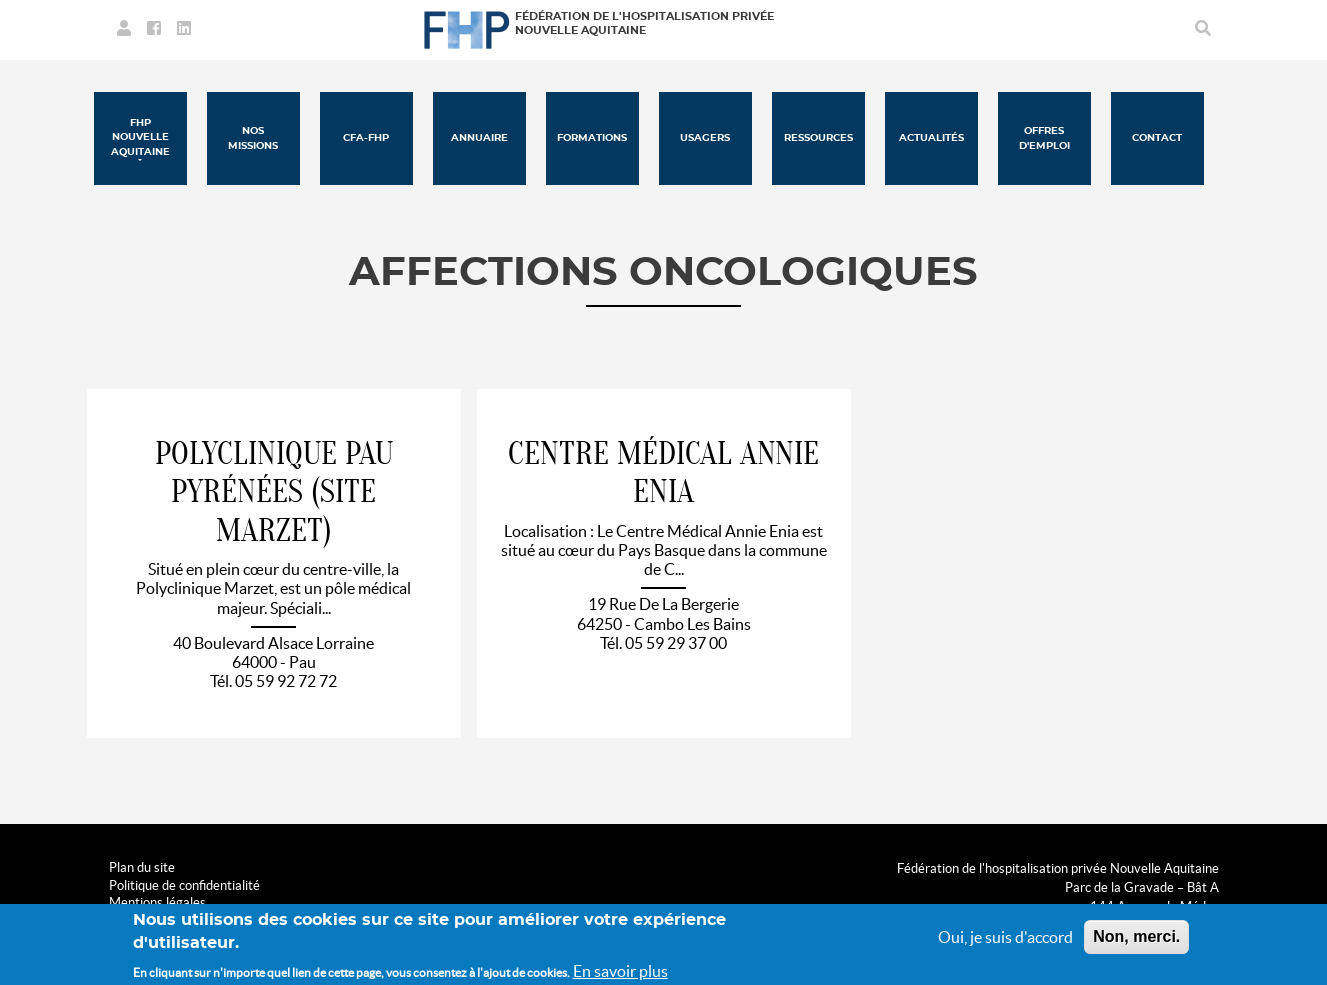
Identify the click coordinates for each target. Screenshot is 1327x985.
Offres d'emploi (1044, 138)
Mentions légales (157, 902)
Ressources (818, 138)
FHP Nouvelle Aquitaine (140, 137)
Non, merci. (1136, 941)
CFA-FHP (366, 138)
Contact (1157, 138)
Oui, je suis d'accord (1005, 942)
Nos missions (253, 138)
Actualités (931, 138)
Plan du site (142, 867)
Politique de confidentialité (184, 885)
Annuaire (479, 138)
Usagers (705, 138)
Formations (592, 138)
